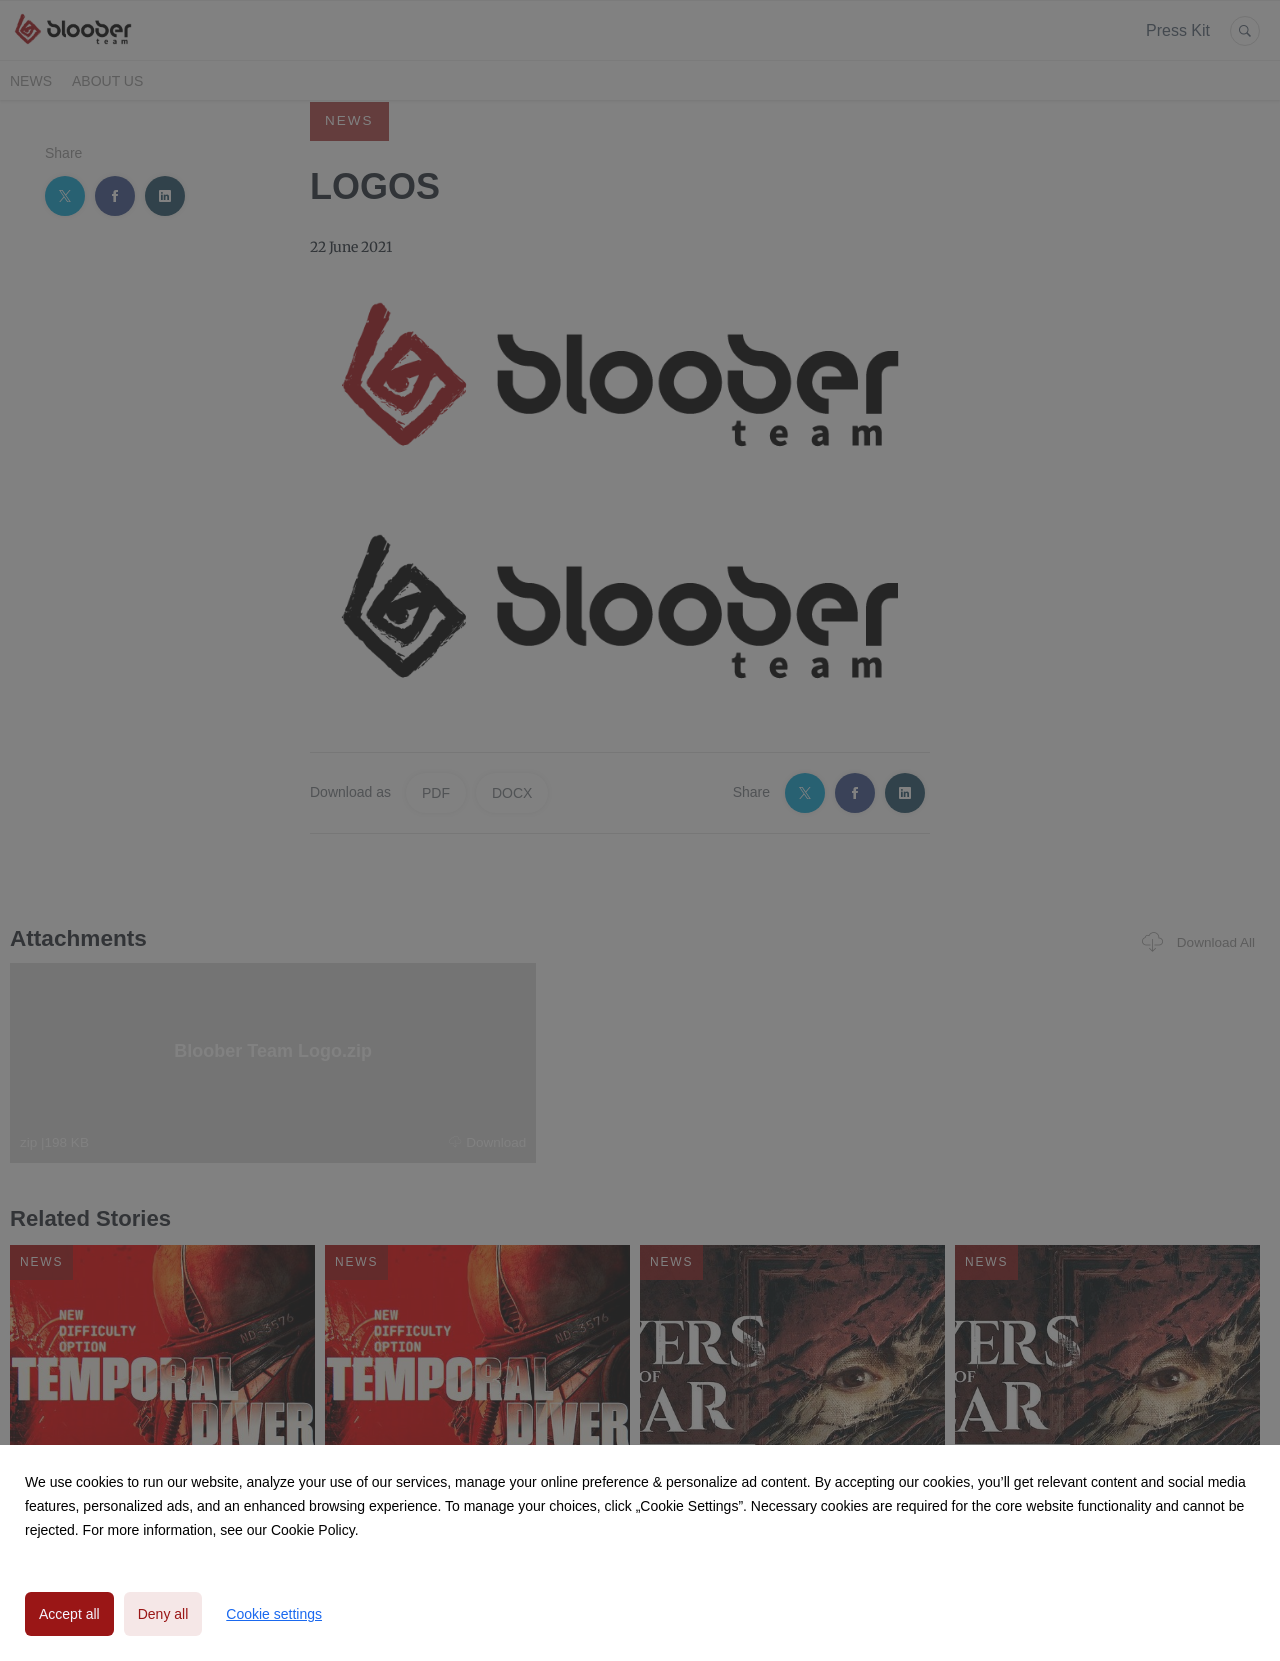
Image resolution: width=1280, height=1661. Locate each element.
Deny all (163, 1614)
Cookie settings (274, 1614)
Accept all (69, 1614)
